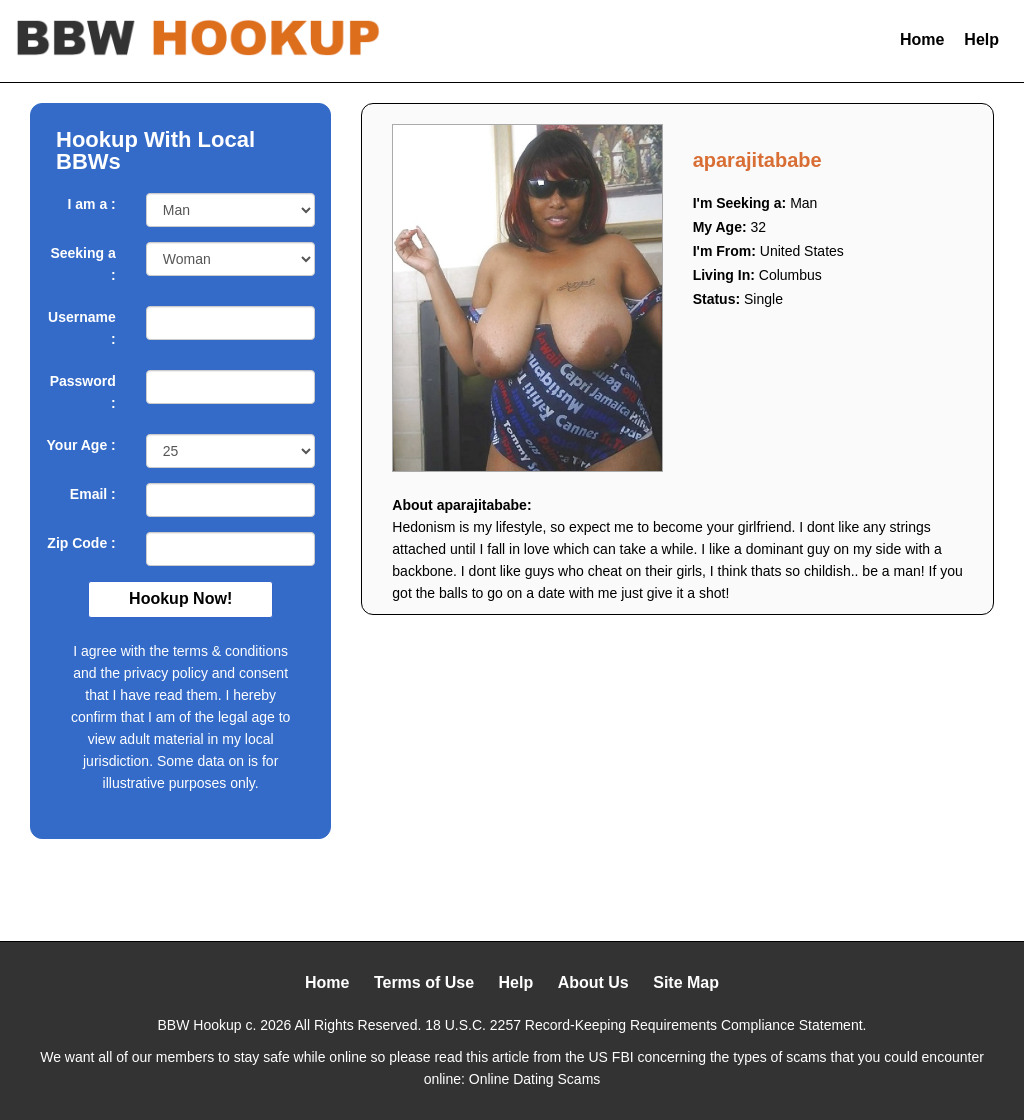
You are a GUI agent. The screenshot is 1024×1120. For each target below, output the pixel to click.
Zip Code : (81, 543)
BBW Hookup (200, 1025)
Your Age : (81, 445)
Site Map (686, 982)
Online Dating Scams (535, 1079)
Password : (83, 392)
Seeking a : (82, 264)
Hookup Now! (180, 598)
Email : (93, 494)
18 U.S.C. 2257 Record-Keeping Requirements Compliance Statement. (645, 1025)
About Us (593, 982)
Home (922, 39)
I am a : (92, 204)
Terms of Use (424, 982)
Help (981, 39)
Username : (82, 328)
